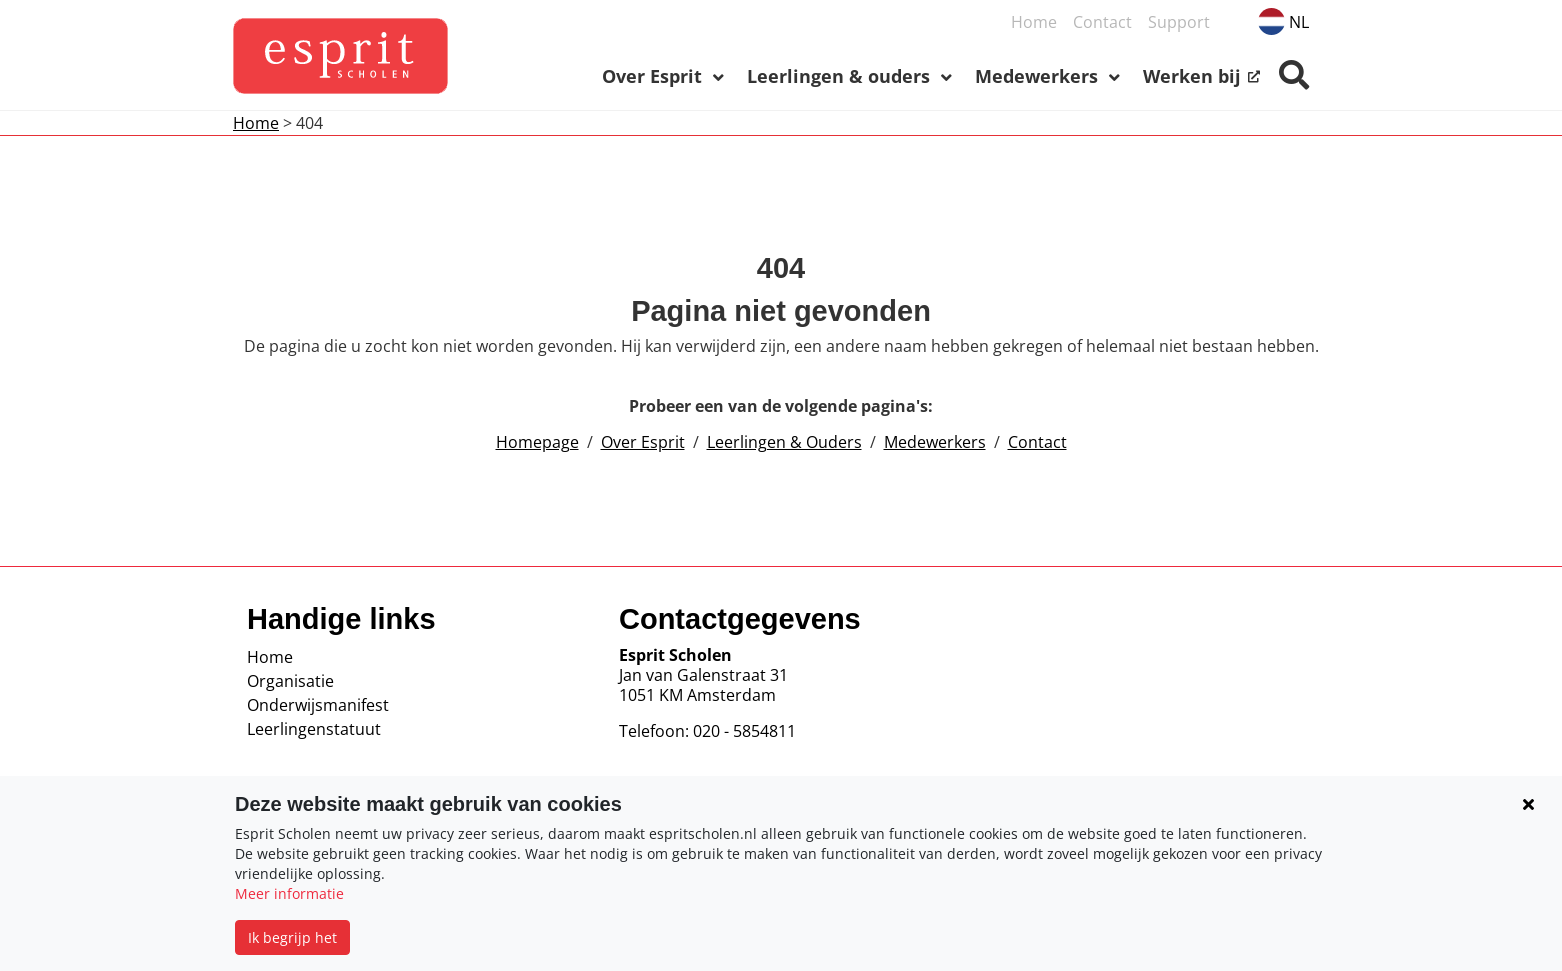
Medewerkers (935, 442)
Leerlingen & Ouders (784, 442)
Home (256, 123)
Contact (1037, 442)
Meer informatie (289, 893)
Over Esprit (643, 442)
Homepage (537, 442)
